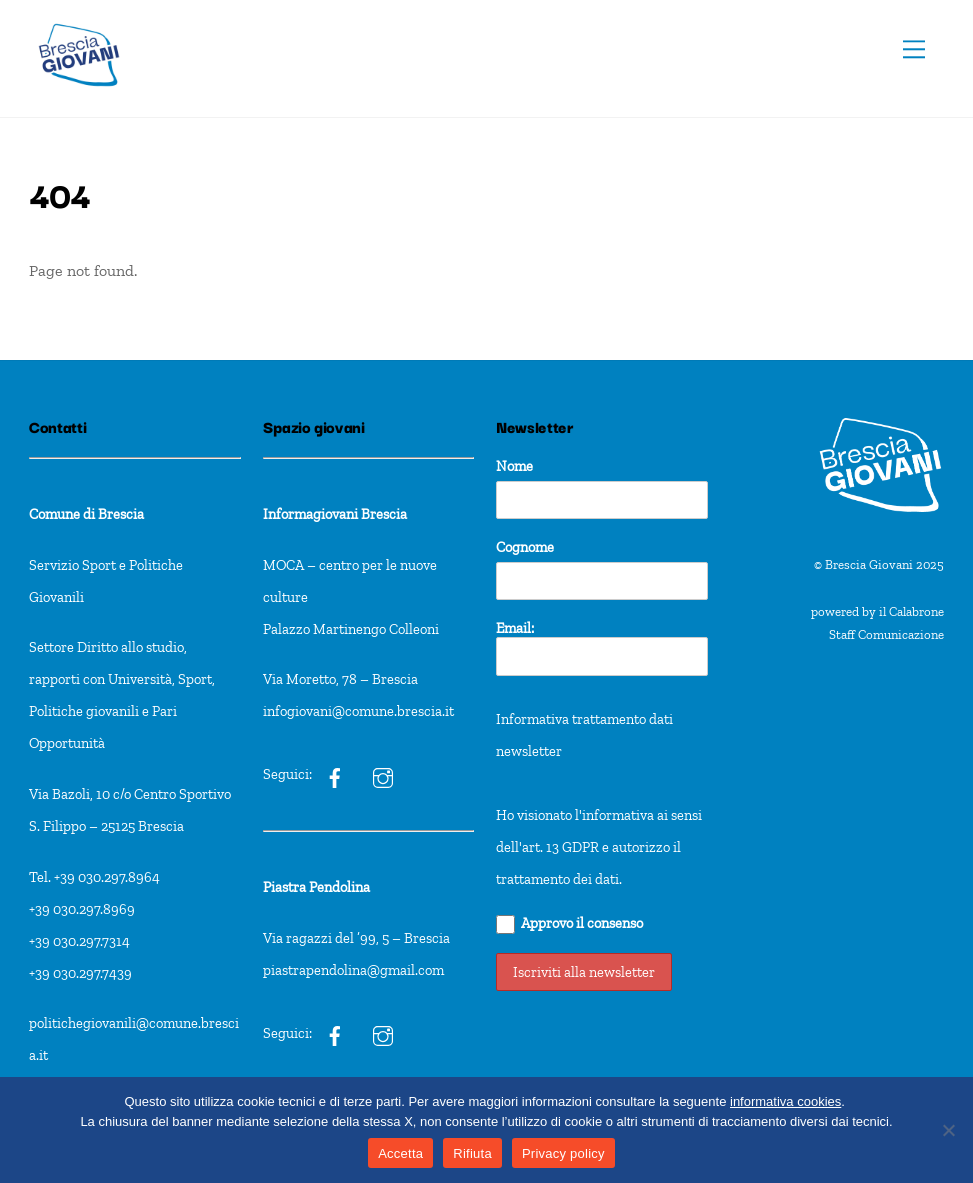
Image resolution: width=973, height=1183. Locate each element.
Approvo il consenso (569, 924)
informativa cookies (785, 1101)
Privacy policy (563, 1153)
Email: (602, 647)
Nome (514, 466)
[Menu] (914, 49)
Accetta (400, 1153)
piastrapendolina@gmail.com (353, 970)
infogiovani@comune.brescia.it (358, 711)
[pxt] (335, 1033)
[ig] (335, 774)
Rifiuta (472, 1153)
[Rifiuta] (948, 1130)
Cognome (525, 547)
